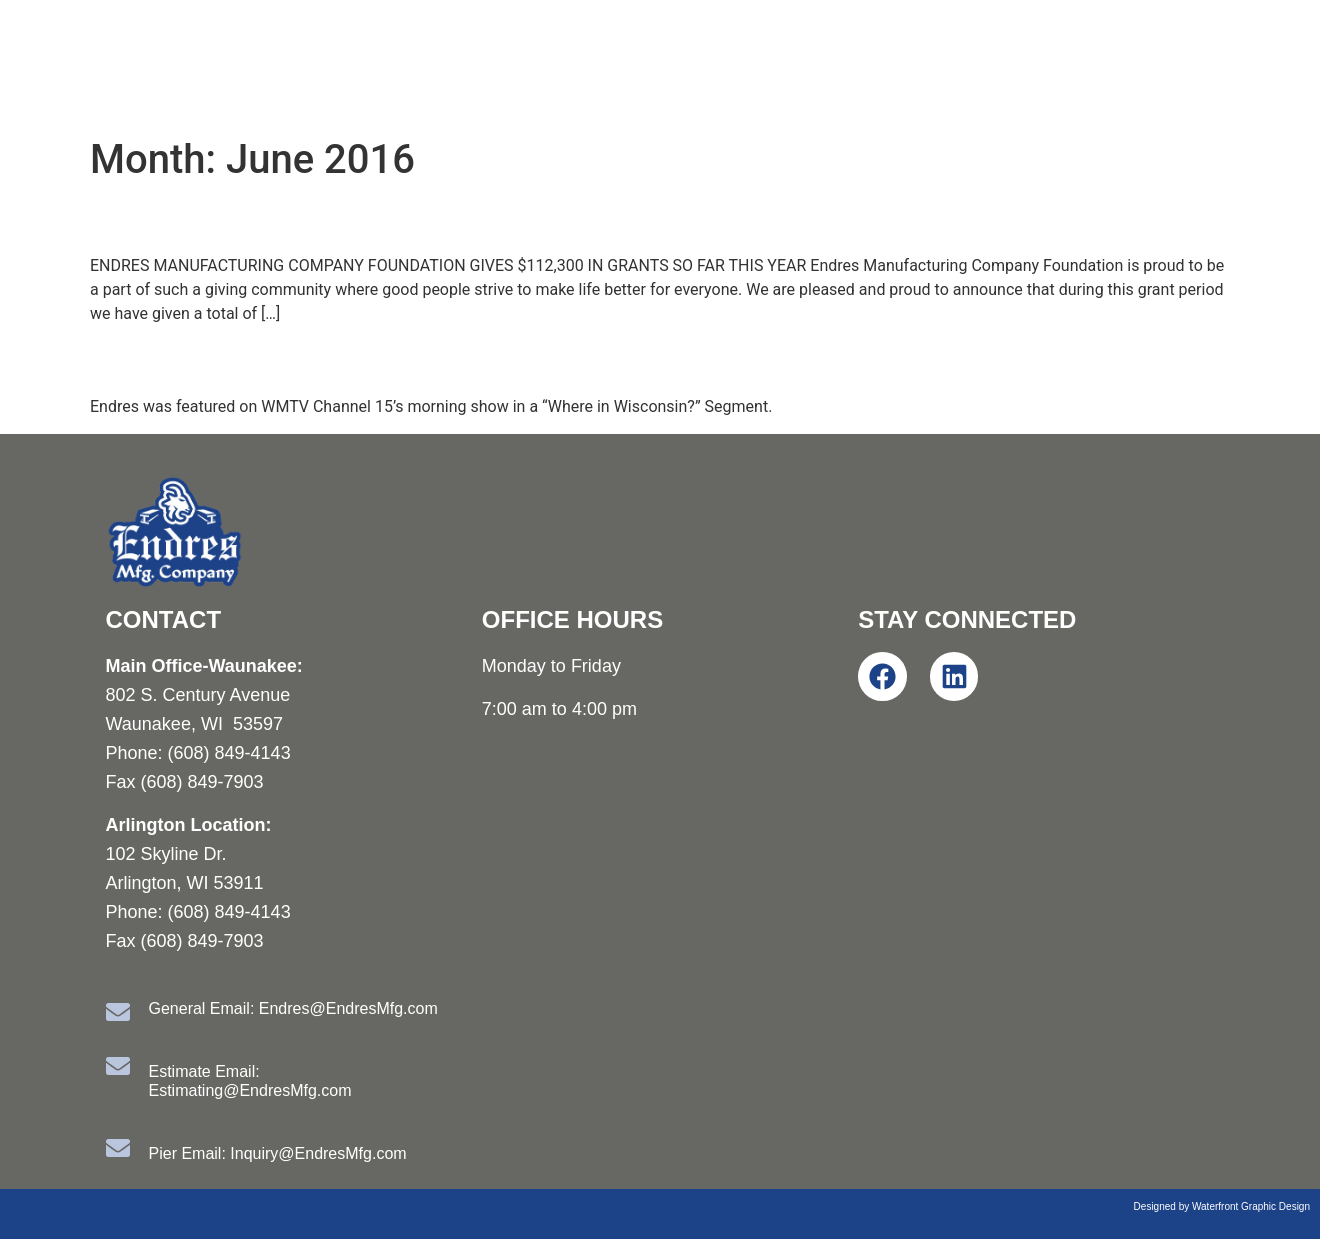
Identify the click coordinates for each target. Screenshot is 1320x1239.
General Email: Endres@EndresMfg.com (293, 1008)
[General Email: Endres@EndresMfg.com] (118, 1012)
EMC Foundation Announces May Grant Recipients (449, 219)
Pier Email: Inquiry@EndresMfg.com (278, 1153)
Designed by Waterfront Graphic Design (1222, 1206)
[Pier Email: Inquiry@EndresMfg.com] (118, 1148)
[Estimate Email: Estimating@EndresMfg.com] (118, 1066)
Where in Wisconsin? (238, 360)
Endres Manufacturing (221, 63)
